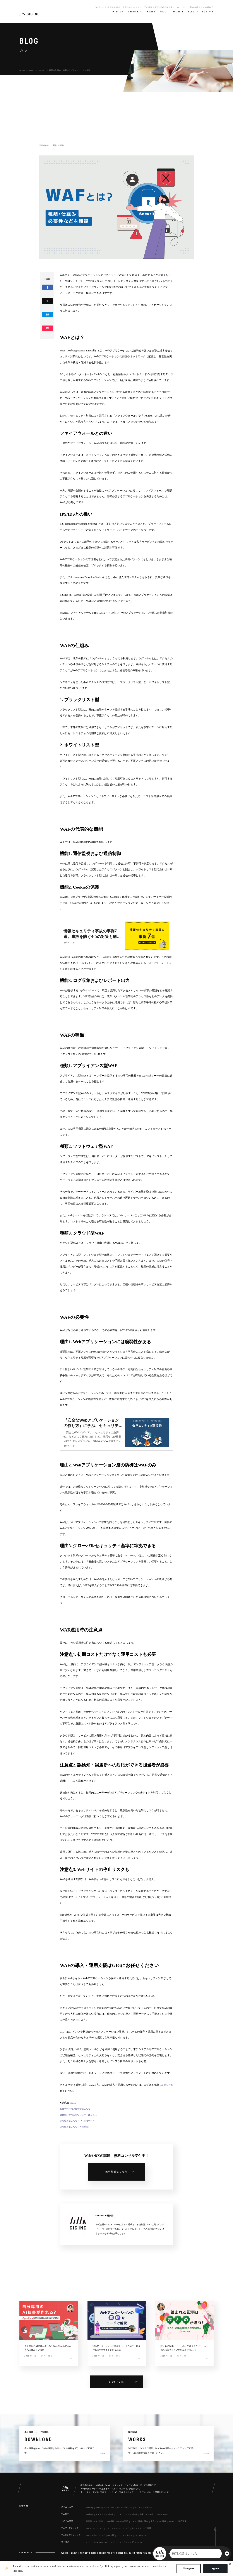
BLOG (32, 70)
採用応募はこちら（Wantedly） (75, 2127)
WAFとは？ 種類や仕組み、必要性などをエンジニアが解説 (64, 70)
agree (214, 2569)
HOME (22, 70)
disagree (187, 2569)
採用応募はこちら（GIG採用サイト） (78, 2120)
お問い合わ (167, 2085)
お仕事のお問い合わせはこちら (75, 2108)
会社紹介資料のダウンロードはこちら (78, 2115)
